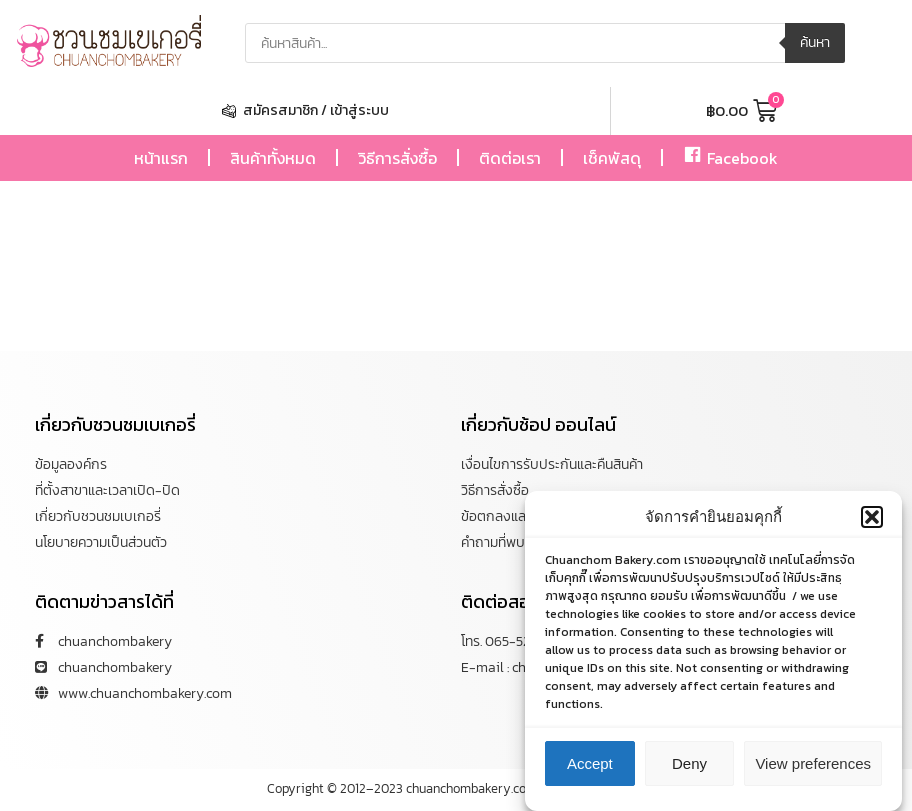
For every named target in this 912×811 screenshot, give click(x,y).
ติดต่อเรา (510, 158)
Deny (689, 763)
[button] (872, 517)
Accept (590, 763)
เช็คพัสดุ (612, 158)
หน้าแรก (161, 158)
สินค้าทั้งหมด (273, 158)
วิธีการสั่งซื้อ (397, 158)
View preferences (813, 763)
